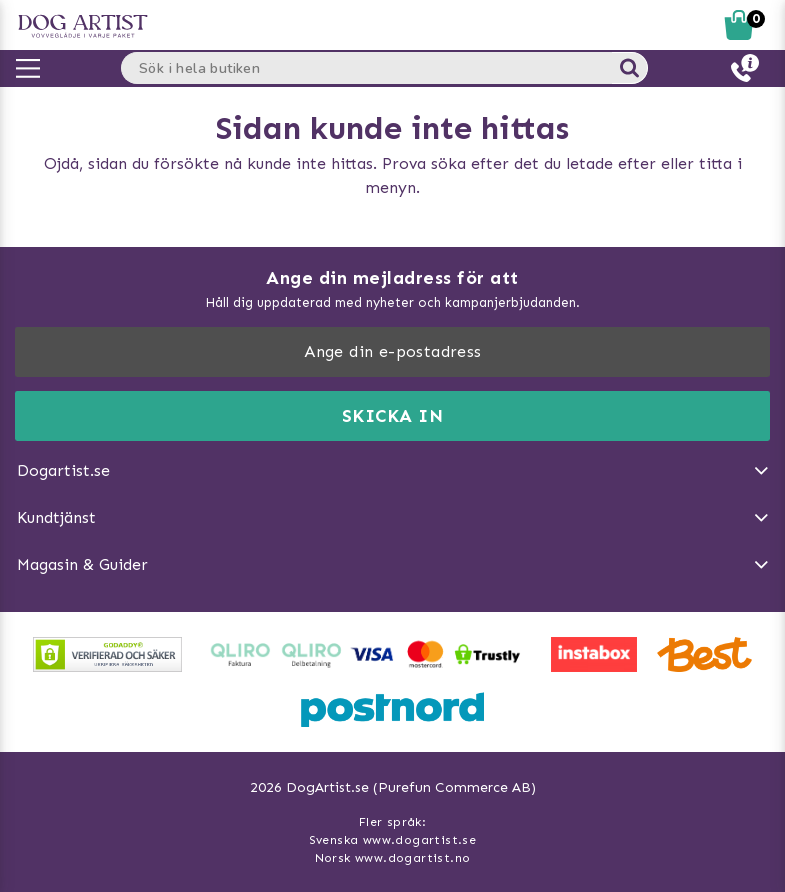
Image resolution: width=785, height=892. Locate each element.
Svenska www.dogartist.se (393, 840)
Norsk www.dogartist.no (393, 858)
